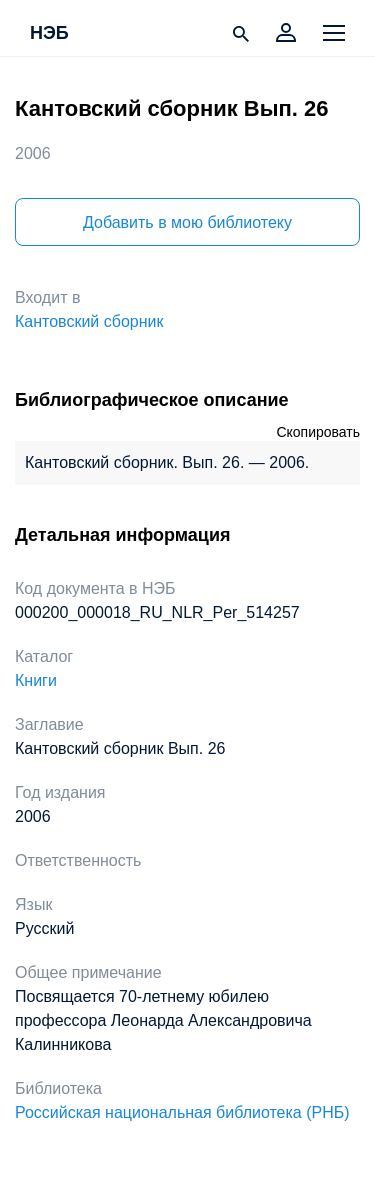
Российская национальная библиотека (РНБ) (182, 1112)
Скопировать (318, 432)
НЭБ (49, 34)
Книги (36, 680)
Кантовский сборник (89, 321)
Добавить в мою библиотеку (187, 222)
